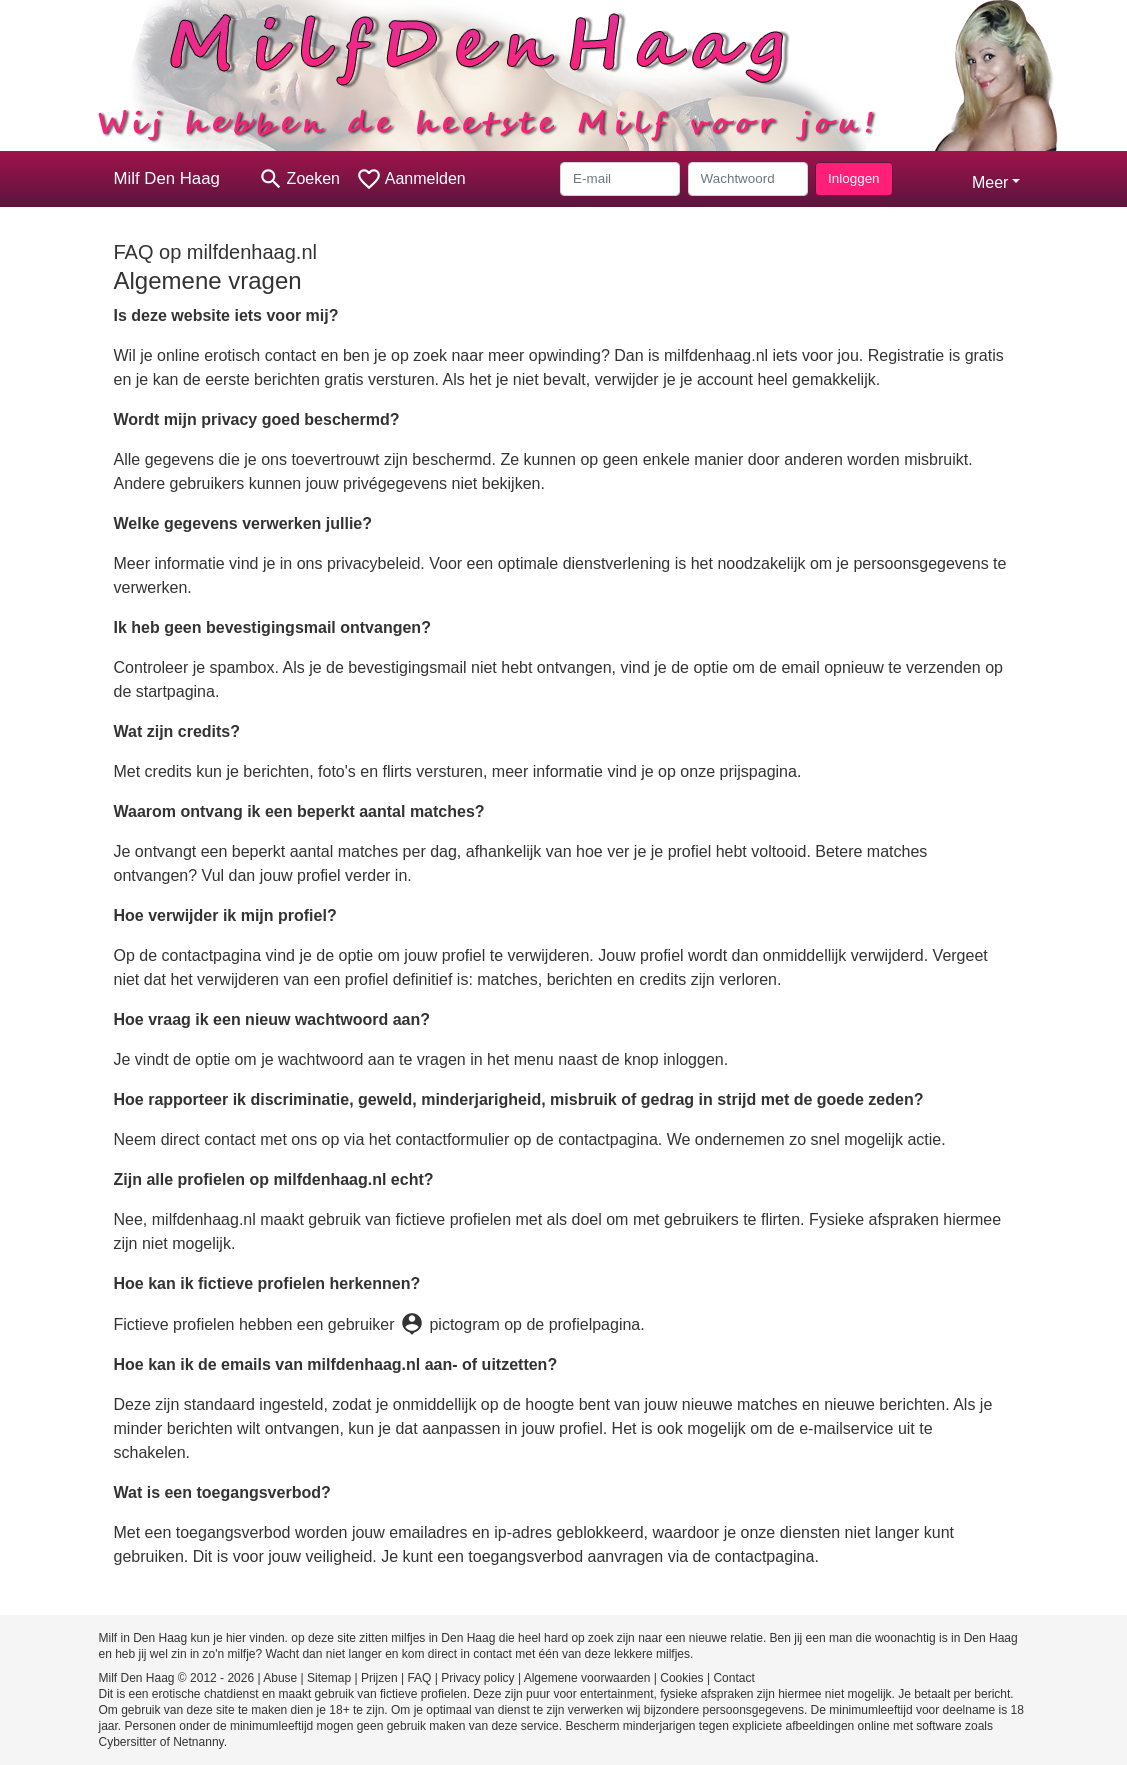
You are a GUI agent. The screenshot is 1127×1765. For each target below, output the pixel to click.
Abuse (280, 1678)
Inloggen (853, 178)
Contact (733, 1678)
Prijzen (379, 1678)
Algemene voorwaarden (587, 1678)
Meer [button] (990, 182)
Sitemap (329, 1678)
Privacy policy (477, 1678)
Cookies (681, 1678)
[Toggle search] (299, 179)
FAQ (419, 1678)
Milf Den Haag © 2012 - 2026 (177, 1678)
